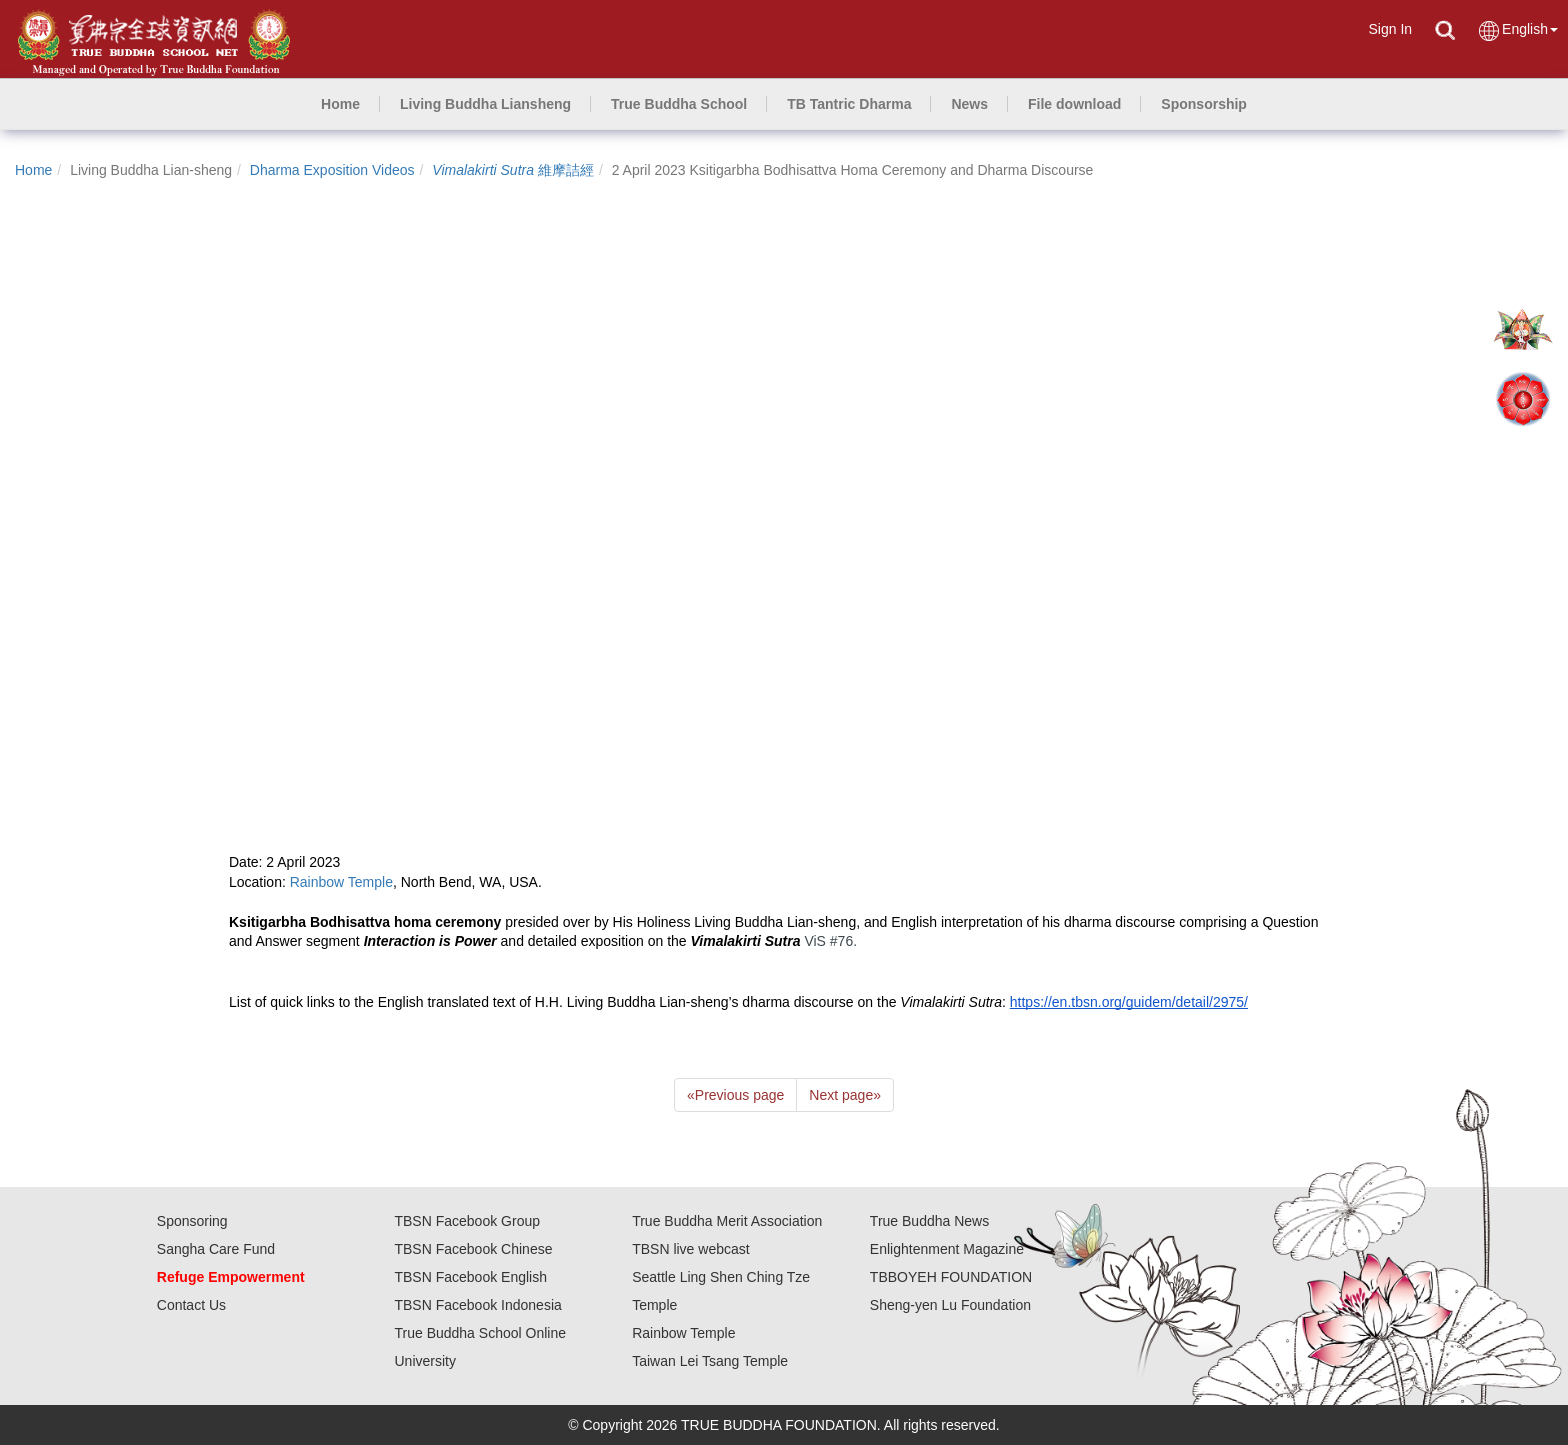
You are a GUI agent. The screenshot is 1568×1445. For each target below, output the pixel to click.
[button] (485, 104)
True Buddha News (929, 1221)
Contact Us (191, 1305)
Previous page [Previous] (735, 1095)
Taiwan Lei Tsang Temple (710, 1361)
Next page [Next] (845, 1095)
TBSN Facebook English (470, 1277)
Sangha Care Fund (216, 1249)
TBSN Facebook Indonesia (477, 1305)
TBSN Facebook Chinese (473, 1249)
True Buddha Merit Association (727, 1221)
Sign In (1390, 29)
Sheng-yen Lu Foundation (950, 1305)
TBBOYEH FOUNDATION (951, 1277)
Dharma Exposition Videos (332, 170)
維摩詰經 (513, 170)
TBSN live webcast (690, 1249)
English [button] (1517, 30)
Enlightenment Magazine (947, 1249)
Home (33, 170)
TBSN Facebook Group (467, 1221)
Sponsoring (192, 1221)
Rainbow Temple (683, 1333)
